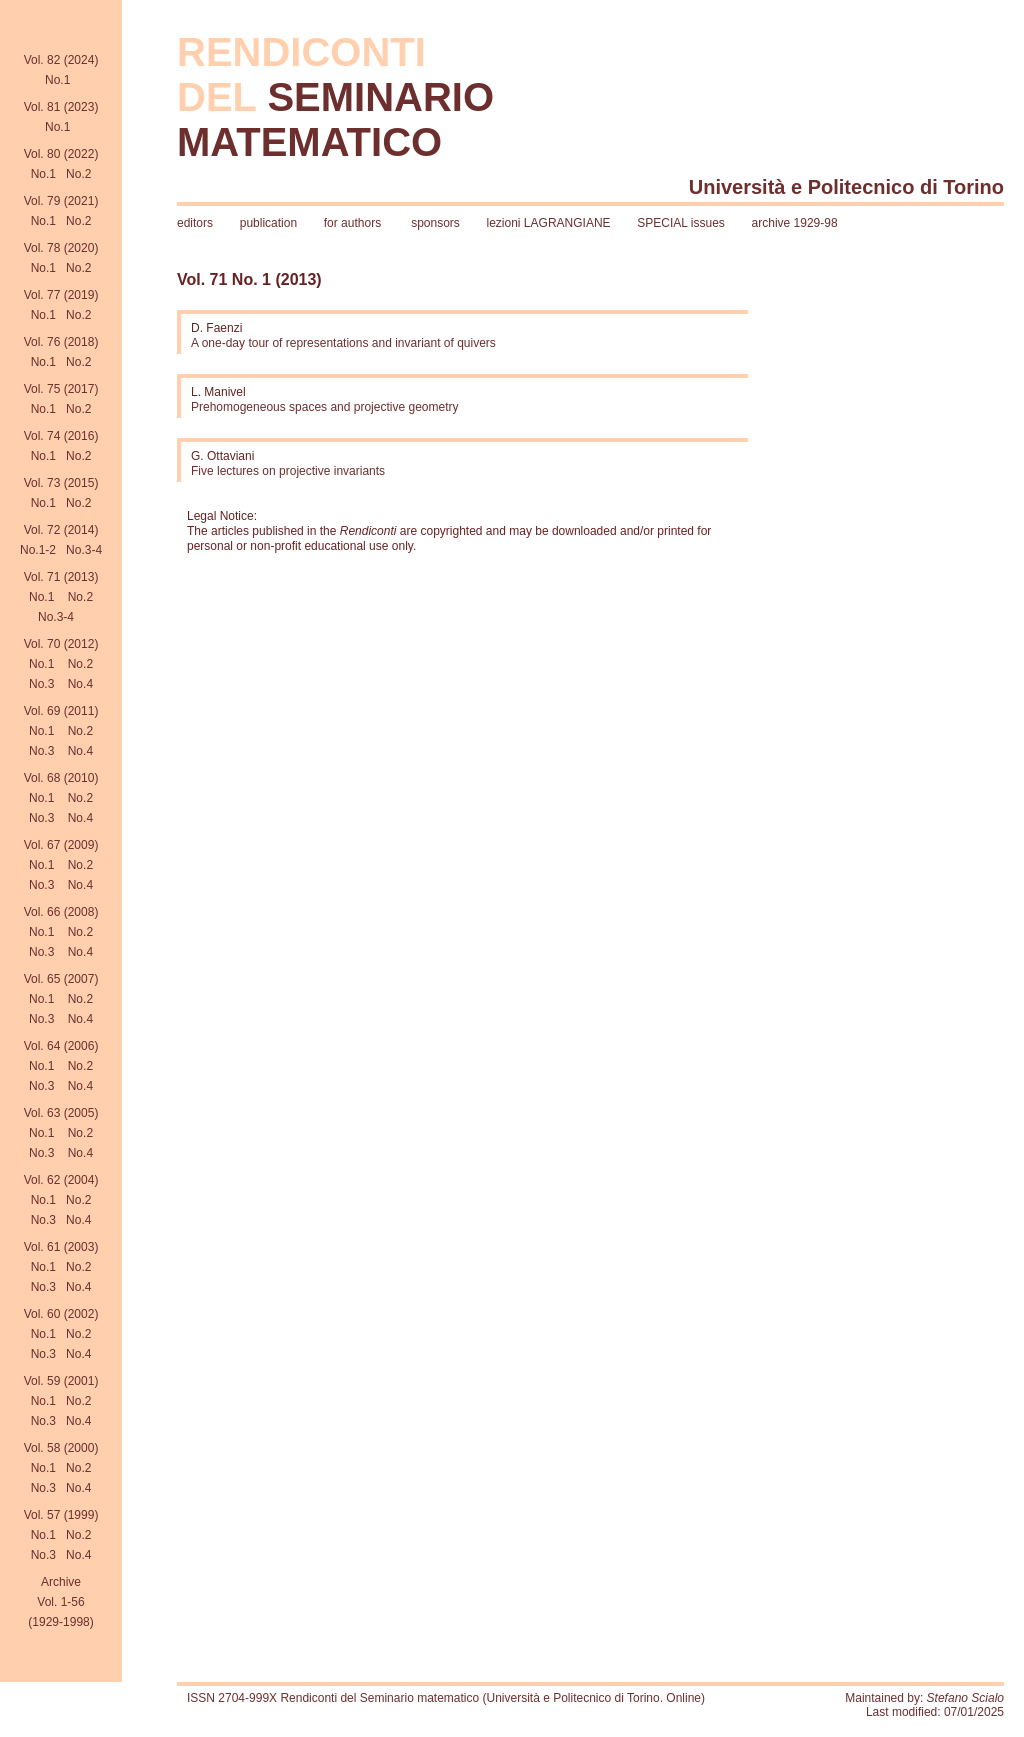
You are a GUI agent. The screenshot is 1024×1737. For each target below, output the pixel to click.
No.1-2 (38, 550)
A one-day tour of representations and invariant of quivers (343, 343)
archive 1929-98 (795, 223)
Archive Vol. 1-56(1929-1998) (60, 1602)
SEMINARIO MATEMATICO (335, 119)
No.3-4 (84, 550)
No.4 (80, 684)
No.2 (78, 174)
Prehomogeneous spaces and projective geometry (325, 407)
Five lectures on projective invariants (288, 471)
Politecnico (861, 187)
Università (737, 187)
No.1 (57, 80)
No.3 (41, 684)
